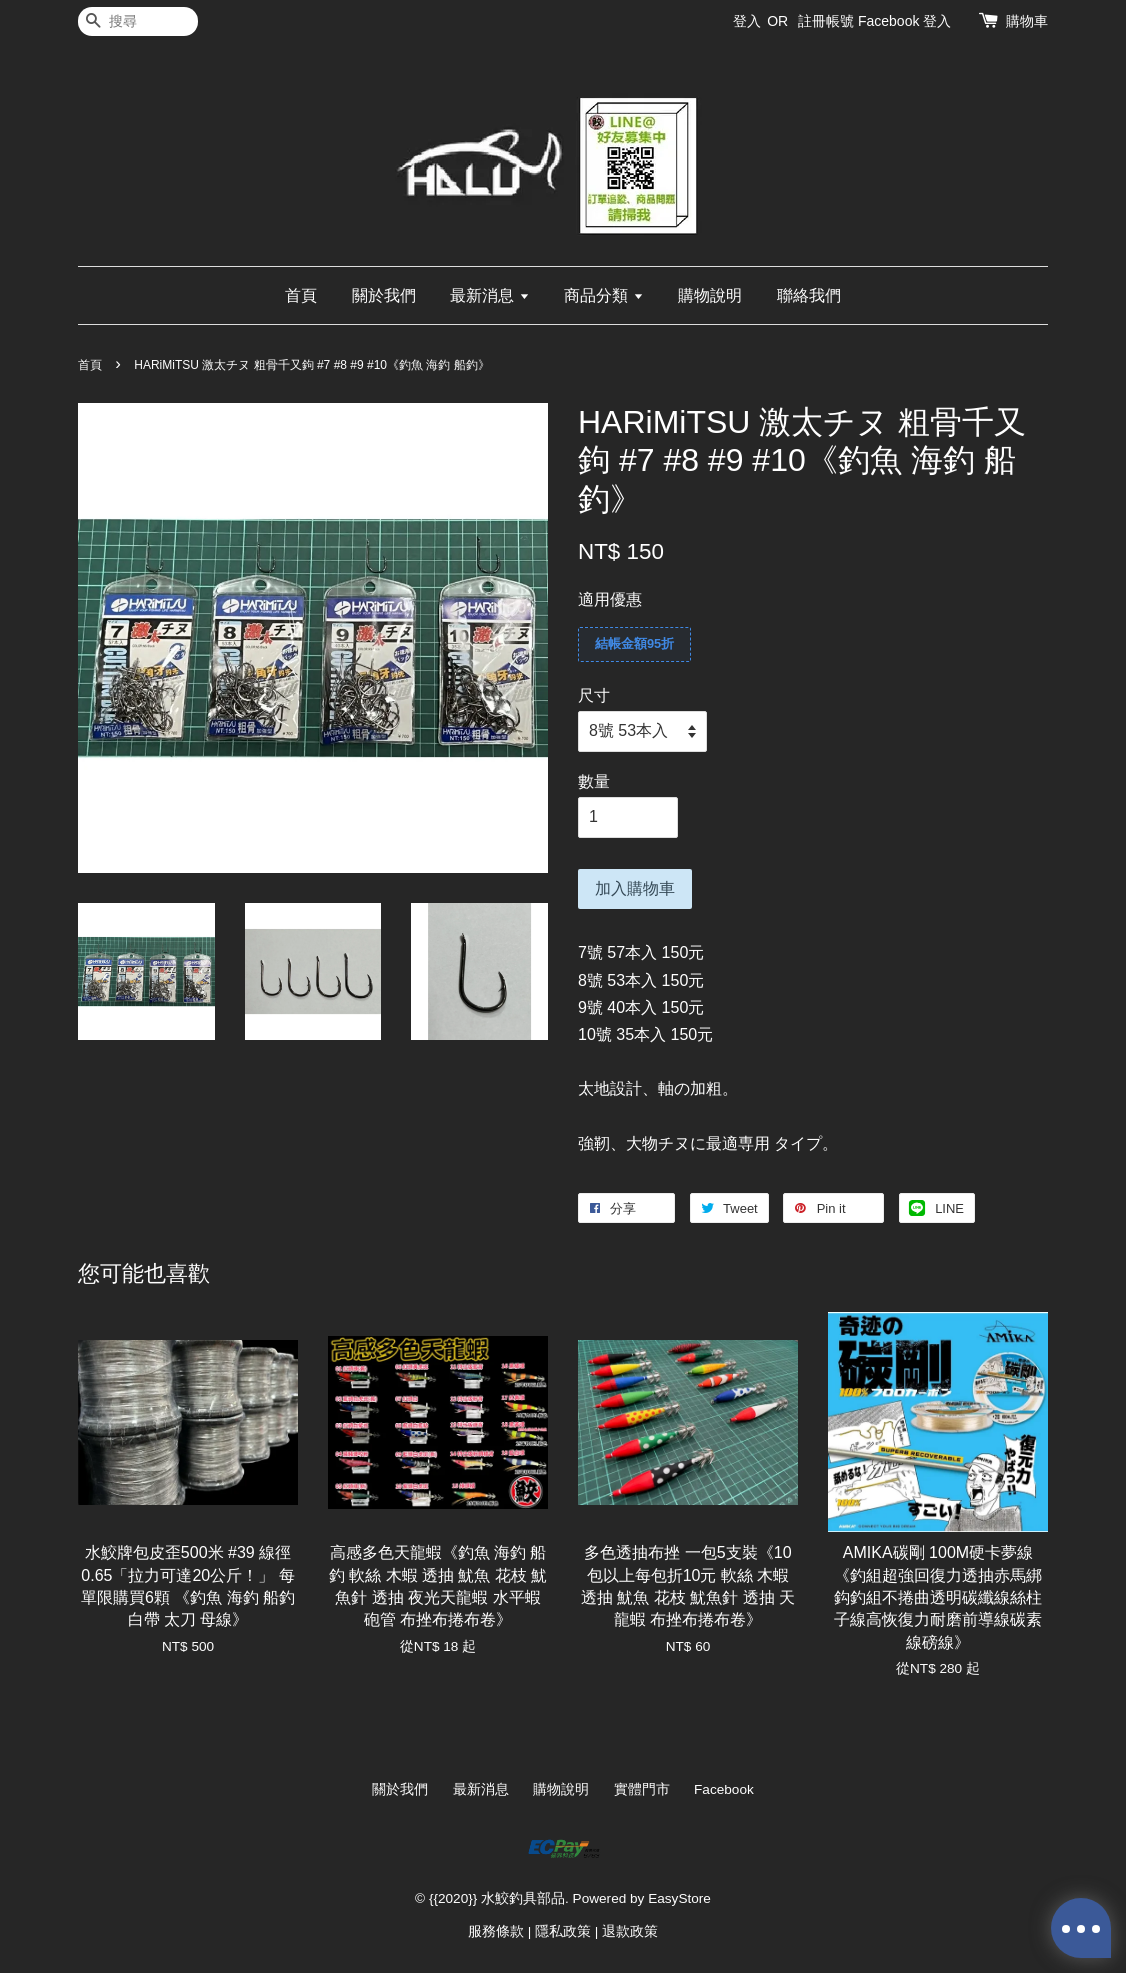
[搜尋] (138, 21)
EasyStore (679, 1898)
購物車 (1027, 21)
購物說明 (710, 295)
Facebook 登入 (904, 21)
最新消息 (489, 295)
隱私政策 (563, 1931)
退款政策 (630, 1931)
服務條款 (496, 1931)
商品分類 (603, 295)
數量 (594, 781)
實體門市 (642, 1789)
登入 (747, 21)
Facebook (724, 1789)
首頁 (301, 295)
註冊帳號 (826, 21)
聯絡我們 (809, 295)
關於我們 (384, 295)
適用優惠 (610, 599)
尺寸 (594, 695)
